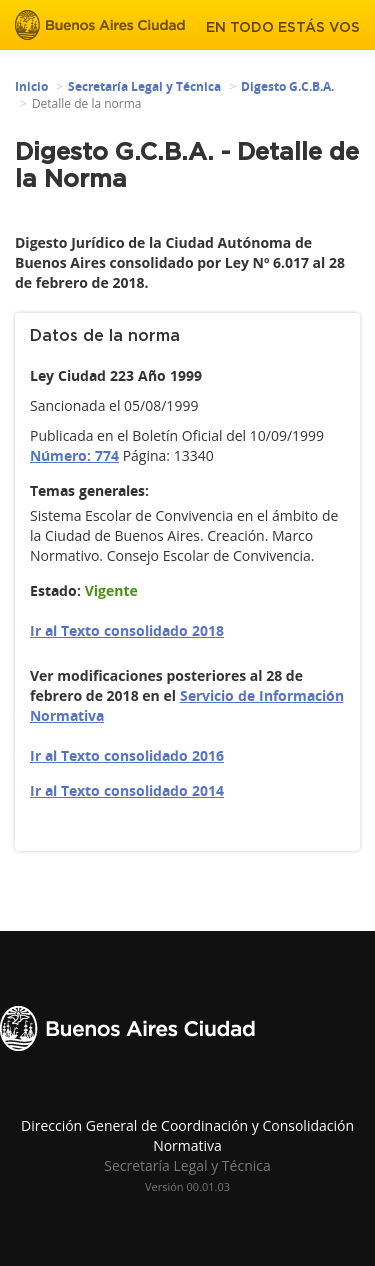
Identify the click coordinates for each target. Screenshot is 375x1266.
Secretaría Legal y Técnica (144, 86)
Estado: (55, 590)
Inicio (31, 86)
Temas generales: (89, 490)
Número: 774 (74, 455)
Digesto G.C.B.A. (287, 86)
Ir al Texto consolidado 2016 (127, 755)
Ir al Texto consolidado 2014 (127, 790)
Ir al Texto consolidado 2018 (127, 630)
